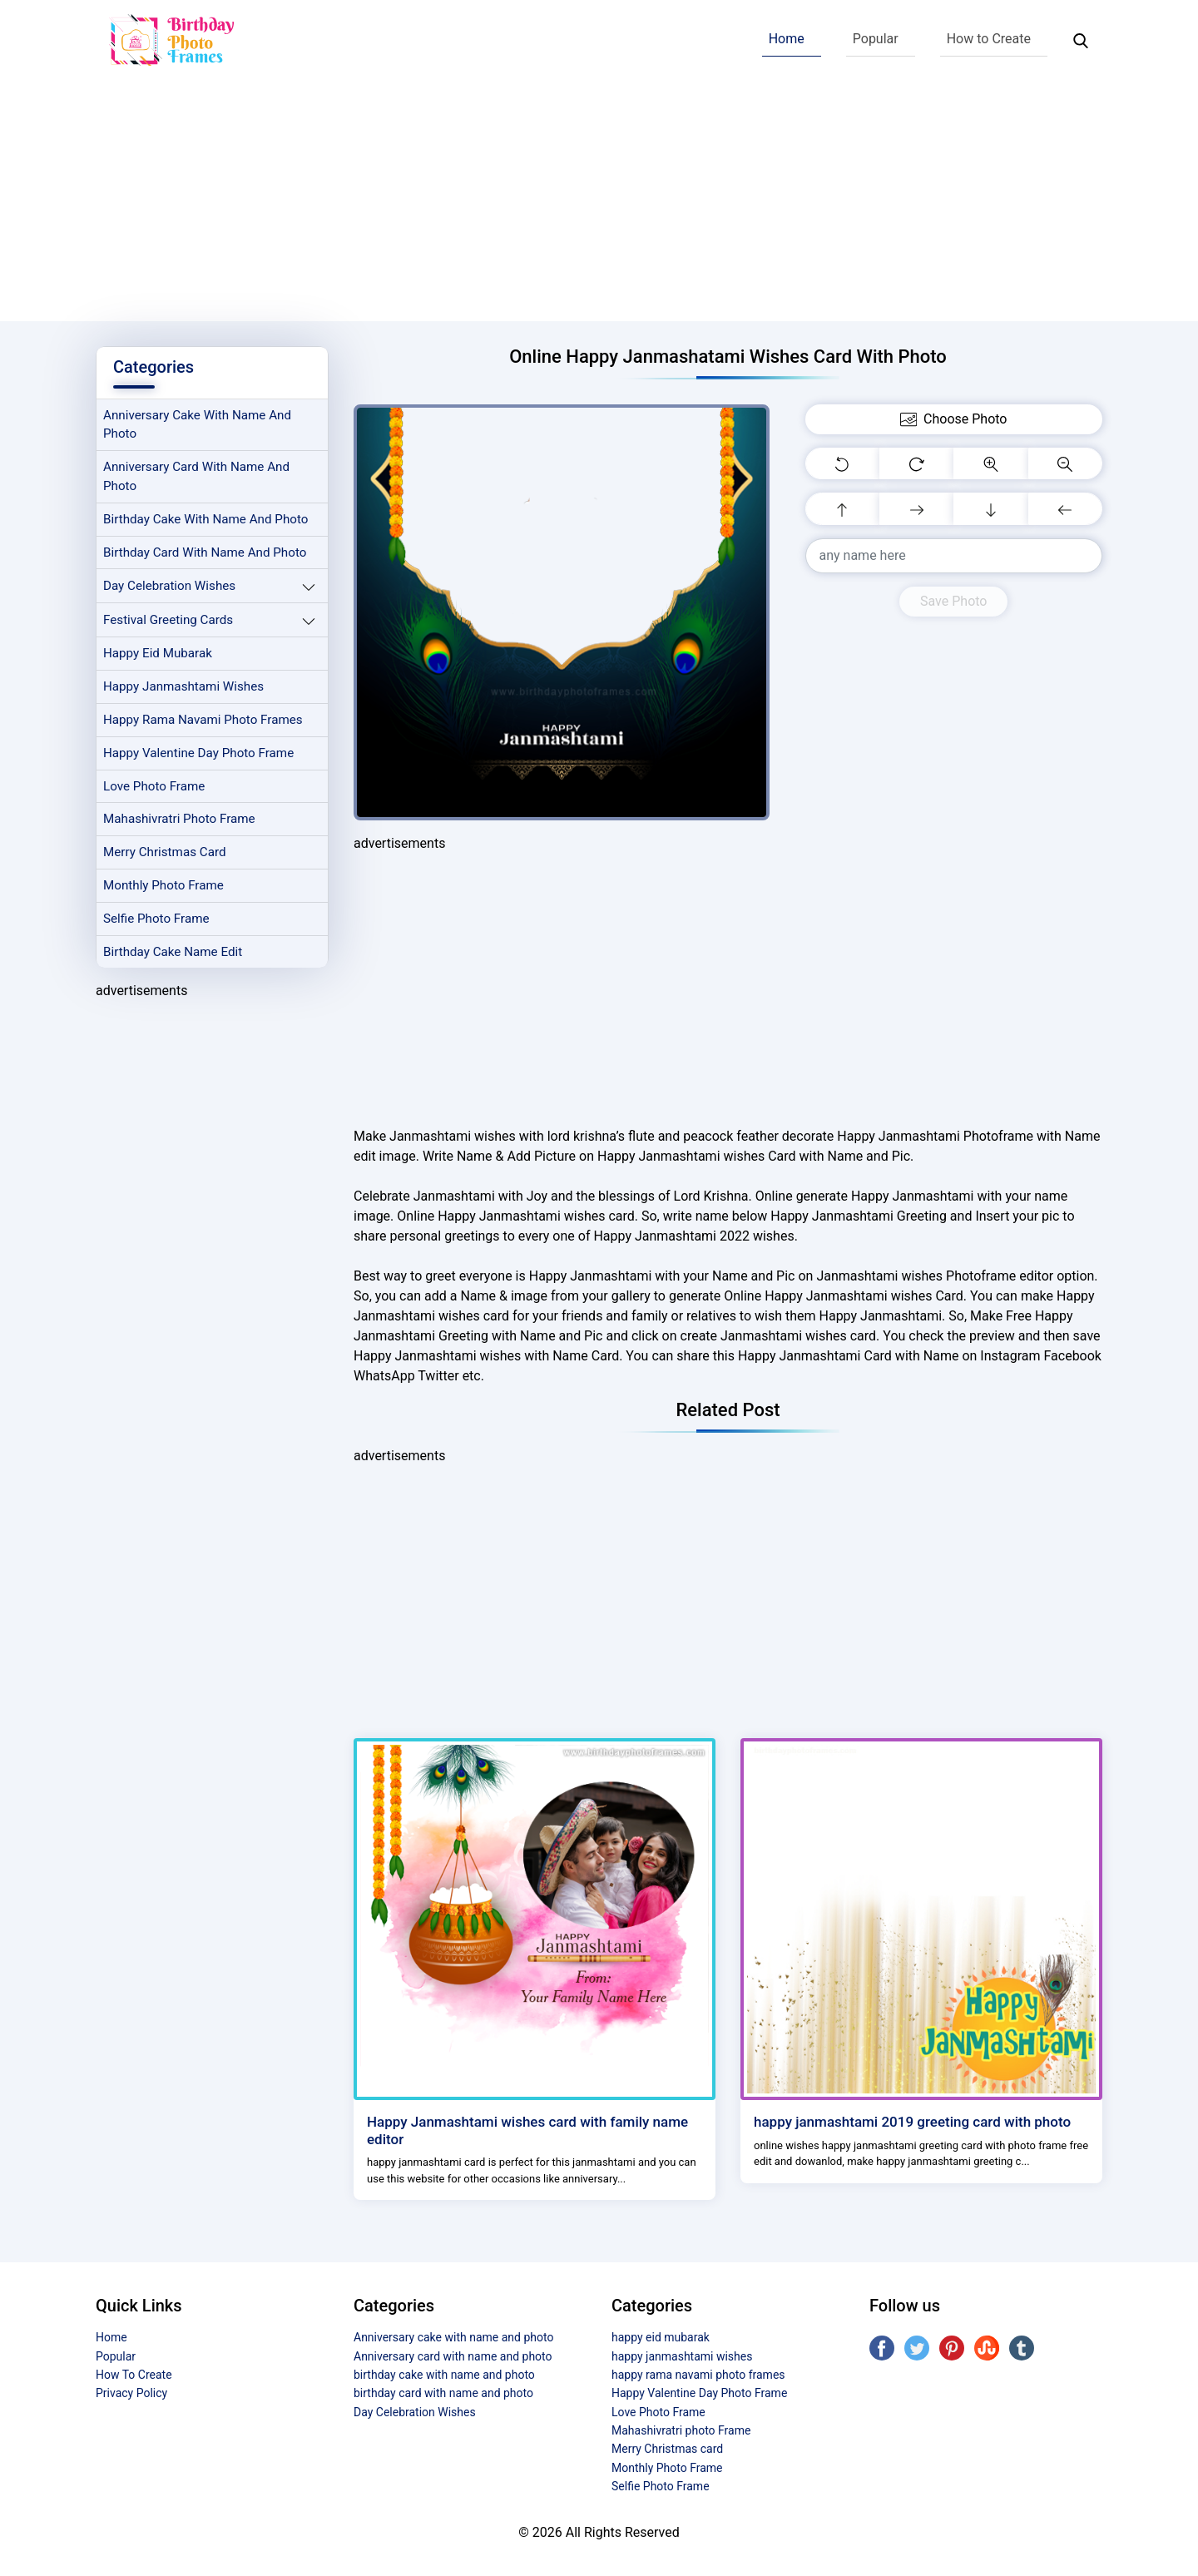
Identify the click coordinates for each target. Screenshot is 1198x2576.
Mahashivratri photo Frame (179, 818)
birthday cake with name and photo (205, 519)
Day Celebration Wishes (169, 585)
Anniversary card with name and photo (196, 476)
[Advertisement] (599, 204)
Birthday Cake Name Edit (172, 951)
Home (786, 39)
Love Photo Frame (154, 786)
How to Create (989, 39)
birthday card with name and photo (204, 552)
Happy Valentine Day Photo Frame (198, 753)
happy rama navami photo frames (203, 719)
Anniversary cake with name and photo (197, 425)
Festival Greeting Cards (168, 619)
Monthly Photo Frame (163, 885)
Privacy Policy (131, 2393)
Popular (875, 39)
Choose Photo (953, 419)
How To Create (134, 2374)
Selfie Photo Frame (156, 918)
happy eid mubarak (157, 653)
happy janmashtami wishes (183, 686)
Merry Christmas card (164, 852)
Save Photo (953, 601)
